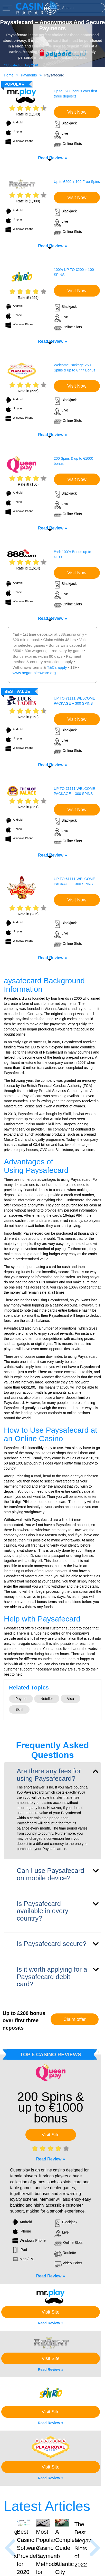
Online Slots (68, 145)
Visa (70, 1699)
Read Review (50, 158)
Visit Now (77, 112)
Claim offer (74, 2019)
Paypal (20, 1699)
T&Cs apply (57, 667)
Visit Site (51, 2134)
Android (14, 124)
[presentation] (10, 2505)
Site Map (76, 2561)
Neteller (47, 1699)
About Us (76, 2566)
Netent (41, 2566)
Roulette (10, 2566)
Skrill (19, 1709)
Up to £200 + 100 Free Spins (77, 182)
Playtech (43, 2561)
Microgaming (44, 2571)
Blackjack (65, 124)
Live (61, 135)
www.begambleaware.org (34, 673)
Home (8, 75)
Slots (8, 2561)
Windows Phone (19, 142)
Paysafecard (28, 2571)
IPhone (13, 133)
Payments (29, 75)
